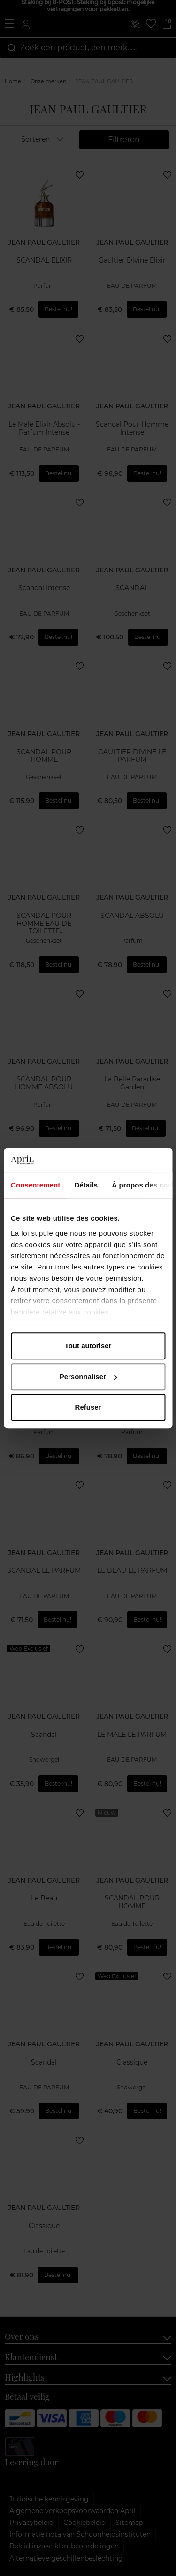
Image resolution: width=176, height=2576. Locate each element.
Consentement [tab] (35, 1185)
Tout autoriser (88, 1346)
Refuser (88, 1407)
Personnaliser (88, 1377)
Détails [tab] (86, 1185)
